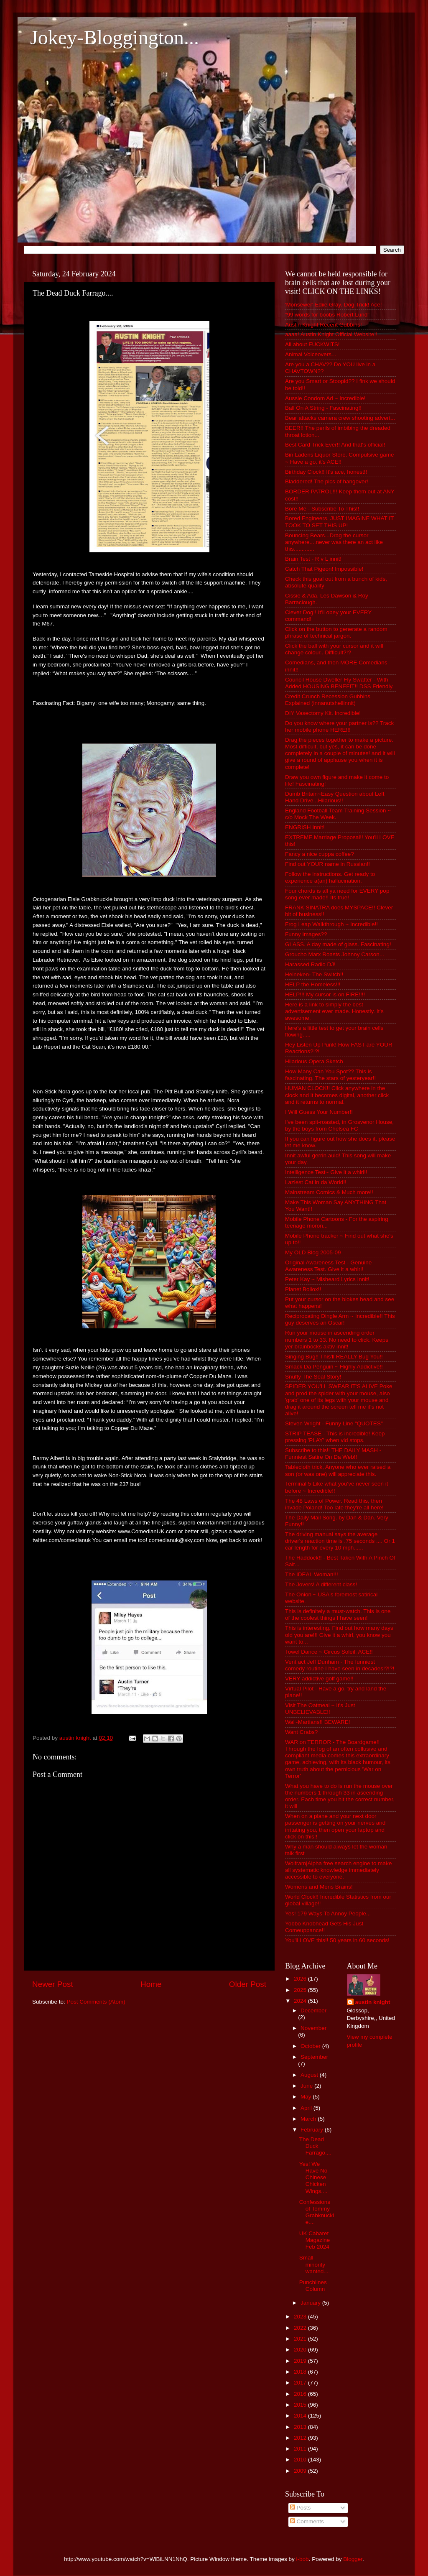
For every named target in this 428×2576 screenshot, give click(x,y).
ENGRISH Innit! (305, 827)
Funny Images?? (306, 934)
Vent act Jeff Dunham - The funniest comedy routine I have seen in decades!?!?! (339, 1665)
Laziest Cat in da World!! (315, 1182)
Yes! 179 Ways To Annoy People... (328, 1913)
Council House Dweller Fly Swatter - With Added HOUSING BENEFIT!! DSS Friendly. (339, 683)
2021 (301, 2339)
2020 (301, 2349)
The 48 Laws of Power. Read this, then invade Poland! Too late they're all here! (334, 1504)
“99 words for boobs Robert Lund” (327, 314)
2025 (301, 1990)
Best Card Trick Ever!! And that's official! (335, 445)
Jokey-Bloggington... (114, 37)
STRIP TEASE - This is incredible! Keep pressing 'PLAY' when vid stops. (335, 1436)
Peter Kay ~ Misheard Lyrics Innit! (327, 1279)
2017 (301, 2382)
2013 (301, 2427)
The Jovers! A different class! (321, 1584)
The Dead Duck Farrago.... (315, 2146)
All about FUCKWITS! (312, 344)
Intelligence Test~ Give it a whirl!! (326, 1172)
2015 (301, 2405)
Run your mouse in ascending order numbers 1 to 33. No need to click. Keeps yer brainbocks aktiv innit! (336, 1339)
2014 (301, 2416)
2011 (301, 2449)
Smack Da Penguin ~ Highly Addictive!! (334, 1366)
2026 (301, 1979)
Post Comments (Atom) (96, 2002)
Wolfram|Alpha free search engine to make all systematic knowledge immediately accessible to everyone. (338, 1870)
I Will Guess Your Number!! (319, 1112)
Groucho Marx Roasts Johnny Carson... (334, 954)
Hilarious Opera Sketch (314, 1061)
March (309, 2119)
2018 (301, 2372)
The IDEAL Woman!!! (311, 1574)
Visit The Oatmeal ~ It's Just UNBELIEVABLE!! (320, 1708)
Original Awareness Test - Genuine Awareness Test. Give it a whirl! (328, 1265)
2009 (301, 2471)
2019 (301, 2361)
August (310, 2075)
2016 (301, 2394)
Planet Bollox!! (303, 1289)
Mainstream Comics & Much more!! (329, 1192)
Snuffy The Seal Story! (313, 1377)
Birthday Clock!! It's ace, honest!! (326, 472)
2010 (301, 2459)
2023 (301, 2316)
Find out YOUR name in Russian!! (327, 864)
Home (150, 1984)
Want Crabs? (301, 1732)
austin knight (372, 2002)
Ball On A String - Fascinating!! (323, 408)
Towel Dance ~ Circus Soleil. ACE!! (329, 1652)
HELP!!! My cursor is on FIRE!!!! (325, 994)
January (311, 2303)
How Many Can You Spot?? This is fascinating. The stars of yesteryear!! (330, 1074)
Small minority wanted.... (314, 2264)
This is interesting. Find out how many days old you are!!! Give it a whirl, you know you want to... (339, 1634)
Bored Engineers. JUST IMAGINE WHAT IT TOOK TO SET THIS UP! (339, 521)
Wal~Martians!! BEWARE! (317, 1722)
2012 (301, 2438)
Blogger (352, 2559)
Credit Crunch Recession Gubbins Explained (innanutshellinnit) (327, 699)
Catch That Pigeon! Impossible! (324, 569)
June (307, 2086)
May (307, 2096)
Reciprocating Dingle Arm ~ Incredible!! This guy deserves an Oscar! (340, 1319)
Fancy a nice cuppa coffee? (319, 854)
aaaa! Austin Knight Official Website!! (331, 334)
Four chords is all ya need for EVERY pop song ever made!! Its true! (337, 894)
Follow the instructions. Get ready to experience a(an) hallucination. (330, 877)
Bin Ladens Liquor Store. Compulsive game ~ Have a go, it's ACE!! (339, 458)
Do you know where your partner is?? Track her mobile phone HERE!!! (339, 726)
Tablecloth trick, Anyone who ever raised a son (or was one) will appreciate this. (337, 1470)
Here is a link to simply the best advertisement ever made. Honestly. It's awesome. (334, 1011)
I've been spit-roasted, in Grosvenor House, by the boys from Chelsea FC (339, 1125)
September (314, 2057)
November (313, 2028)
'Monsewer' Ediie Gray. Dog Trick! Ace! (333, 304)
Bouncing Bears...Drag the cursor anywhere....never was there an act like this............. (334, 542)
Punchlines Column (313, 2285)
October (311, 2046)
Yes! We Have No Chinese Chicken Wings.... (313, 2177)
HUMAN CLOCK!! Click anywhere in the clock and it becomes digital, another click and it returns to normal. (337, 1095)
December (313, 2010)
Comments (307, 2521)
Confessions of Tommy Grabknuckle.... (316, 2212)
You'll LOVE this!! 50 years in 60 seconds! (337, 1940)
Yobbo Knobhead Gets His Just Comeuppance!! (324, 1926)
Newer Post (52, 1984)
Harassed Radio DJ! (310, 964)
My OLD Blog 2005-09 (313, 1252)
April (307, 2108)
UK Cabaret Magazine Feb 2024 (314, 2240)
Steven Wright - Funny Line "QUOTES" (334, 1423)
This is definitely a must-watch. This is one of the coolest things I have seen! (338, 1614)
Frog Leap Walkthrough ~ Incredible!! (331, 924)
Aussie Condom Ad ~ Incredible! (325, 398)
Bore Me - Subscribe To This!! (322, 508)
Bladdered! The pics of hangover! (326, 481)
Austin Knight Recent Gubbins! (323, 325)
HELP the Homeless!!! (313, 984)
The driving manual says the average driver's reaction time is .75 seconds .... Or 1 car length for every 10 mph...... (340, 1541)
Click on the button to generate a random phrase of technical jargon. (336, 632)
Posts (300, 2508)
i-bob (302, 2559)
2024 (301, 2001)
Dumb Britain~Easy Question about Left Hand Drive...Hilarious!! (335, 797)
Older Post (247, 1984)
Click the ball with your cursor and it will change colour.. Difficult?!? (334, 649)
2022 (301, 2328)
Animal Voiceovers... (310, 354)
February (313, 2130)
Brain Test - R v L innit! (313, 559)
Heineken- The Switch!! (314, 974)
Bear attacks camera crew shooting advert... (340, 418)
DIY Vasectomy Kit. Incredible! (323, 713)
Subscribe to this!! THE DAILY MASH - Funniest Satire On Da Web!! (333, 1453)
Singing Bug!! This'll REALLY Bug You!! (334, 1356)
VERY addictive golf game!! (319, 1678)
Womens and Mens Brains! (319, 1887)
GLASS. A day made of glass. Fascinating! (338, 944)
